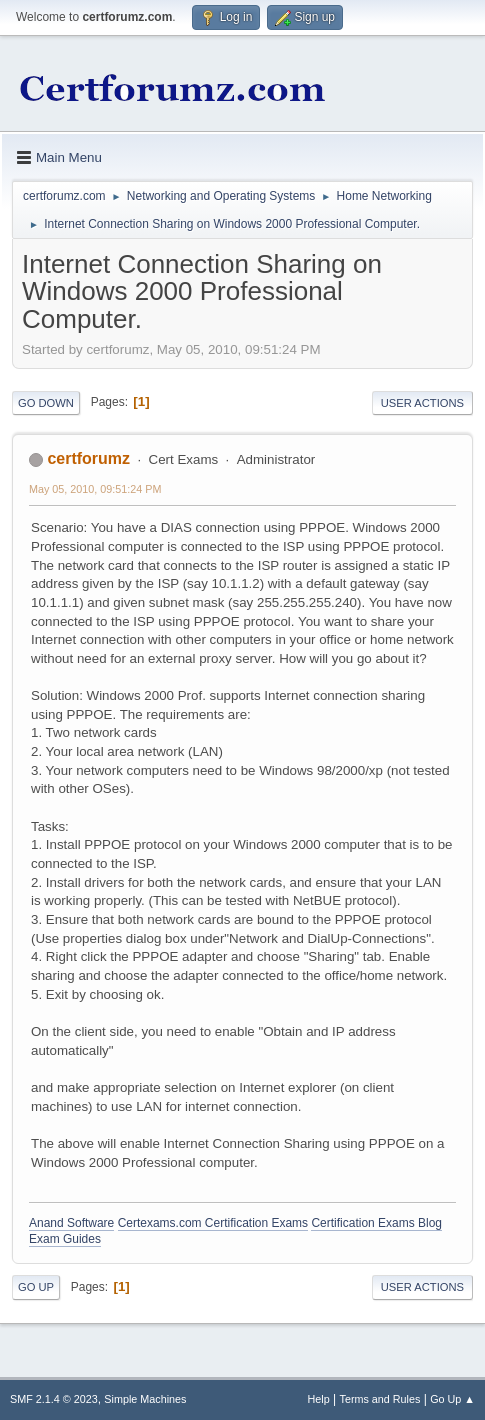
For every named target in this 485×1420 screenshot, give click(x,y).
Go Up (36, 1287)
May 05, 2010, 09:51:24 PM (95, 489)
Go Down (46, 403)
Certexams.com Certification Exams (213, 1223)
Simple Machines (145, 1399)
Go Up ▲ (452, 1399)
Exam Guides (65, 1239)
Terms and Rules (380, 1399)
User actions (422, 403)
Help (319, 1399)
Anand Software (71, 1223)
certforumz (88, 458)
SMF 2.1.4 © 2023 (54, 1399)
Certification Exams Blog (376, 1223)
